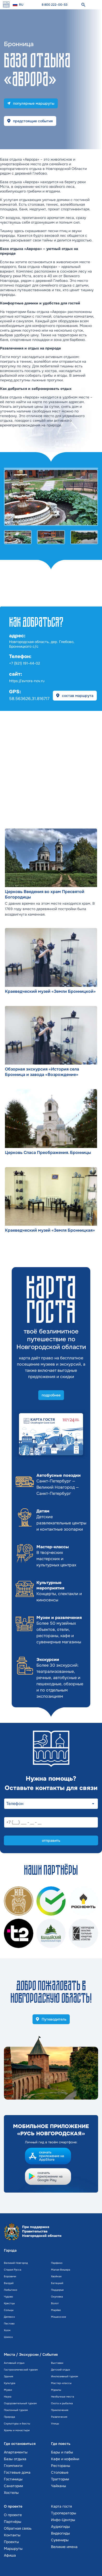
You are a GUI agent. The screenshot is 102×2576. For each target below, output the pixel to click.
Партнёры (12, 2521)
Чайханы (58, 2486)
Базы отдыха (15, 2459)
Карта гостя (61, 2506)
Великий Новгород (16, 2263)
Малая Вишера (60, 2269)
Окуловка (57, 2296)
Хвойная (56, 2276)
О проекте (13, 2515)
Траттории (60, 2479)
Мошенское (58, 2316)
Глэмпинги (13, 2465)
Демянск (9, 2316)
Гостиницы (13, 2479)
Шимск (8, 2337)
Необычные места (62, 2396)
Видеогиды (60, 2533)
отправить (51, 1840)
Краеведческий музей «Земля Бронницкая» (50, 1230)
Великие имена (64, 2546)
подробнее (51, 1395)
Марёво (56, 2310)
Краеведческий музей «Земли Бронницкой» (50, 991)
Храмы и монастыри (17, 2430)
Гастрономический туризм (21, 2369)
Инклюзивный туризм (64, 2376)
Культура (9, 2383)
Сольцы (9, 2310)
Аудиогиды (60, 2526)
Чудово (8, 2296)
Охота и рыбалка (62, 2403)
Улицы (55, 2423)
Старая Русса (12, 2269)
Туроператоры (63, 2513)
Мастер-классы (61, 2383)
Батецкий (57, 2283)
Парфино (56, 2263)
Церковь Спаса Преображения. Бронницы (48, 1152)
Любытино (10, 2290)
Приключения (59, 2410)
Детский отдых (60, 2369)
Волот (55, 2303)
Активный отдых (14, 2363)
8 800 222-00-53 (54, 5)
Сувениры (60, 2540)
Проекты (11, 2541)
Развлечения (59, 2416)
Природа (9, 2416)
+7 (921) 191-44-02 (24, 663)
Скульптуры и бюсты (17, 2423)
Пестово (9, 2323)
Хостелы (11, 2492)
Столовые (59, 2472)
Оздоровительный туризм (20, 2403)
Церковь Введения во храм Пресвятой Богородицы (44, 894)
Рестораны (60, 2465)
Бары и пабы (62, 2452)
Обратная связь (17, 2528)
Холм (7, 2330)
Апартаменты (16, 2452)
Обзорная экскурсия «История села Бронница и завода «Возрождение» (42, 1071)
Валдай (9, 2283)
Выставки (57, 2363)
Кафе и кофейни (65, 2459)
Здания (8, 2376)
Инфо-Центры (63, 2519)
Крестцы (9, 2303)
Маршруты (13, 2548)
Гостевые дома (17, 2472)
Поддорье (57, 2290)
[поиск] (83, 5)
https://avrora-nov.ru (26, 681)
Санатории (13, 2486)
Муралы (56, 2390)
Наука (7, 2396)
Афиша (10, 2555)
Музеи (8, 2390)
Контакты (12, 2535)
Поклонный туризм (16, 2410)
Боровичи (10, 2276)
